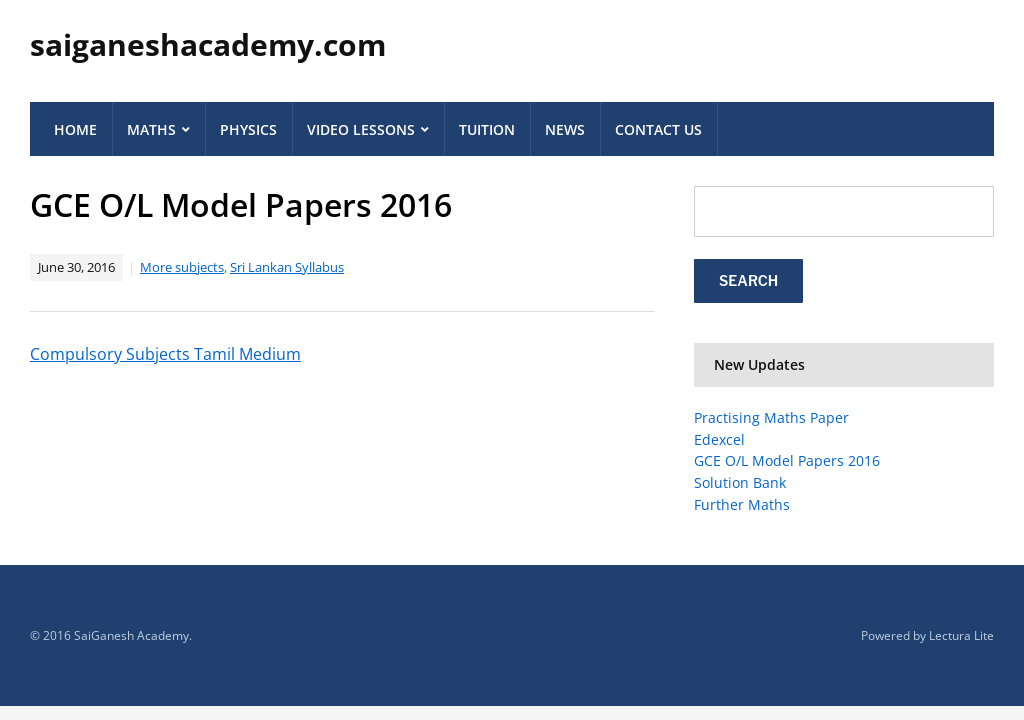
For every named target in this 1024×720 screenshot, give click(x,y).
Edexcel (719, 439)
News (565, 129)
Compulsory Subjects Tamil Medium (165, 354)
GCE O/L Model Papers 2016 (787, 460)
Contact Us (658, 129)
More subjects (182, 267)
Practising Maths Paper (771, 417)
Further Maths (742, 504)
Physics (248, 129)
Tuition (487, 129)
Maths (151, 129)
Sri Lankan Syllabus (287, 267)
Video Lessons (361, 129)
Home (75, 129)
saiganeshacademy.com (208, 44)
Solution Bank (740, 482)
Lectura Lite (961, 635)
